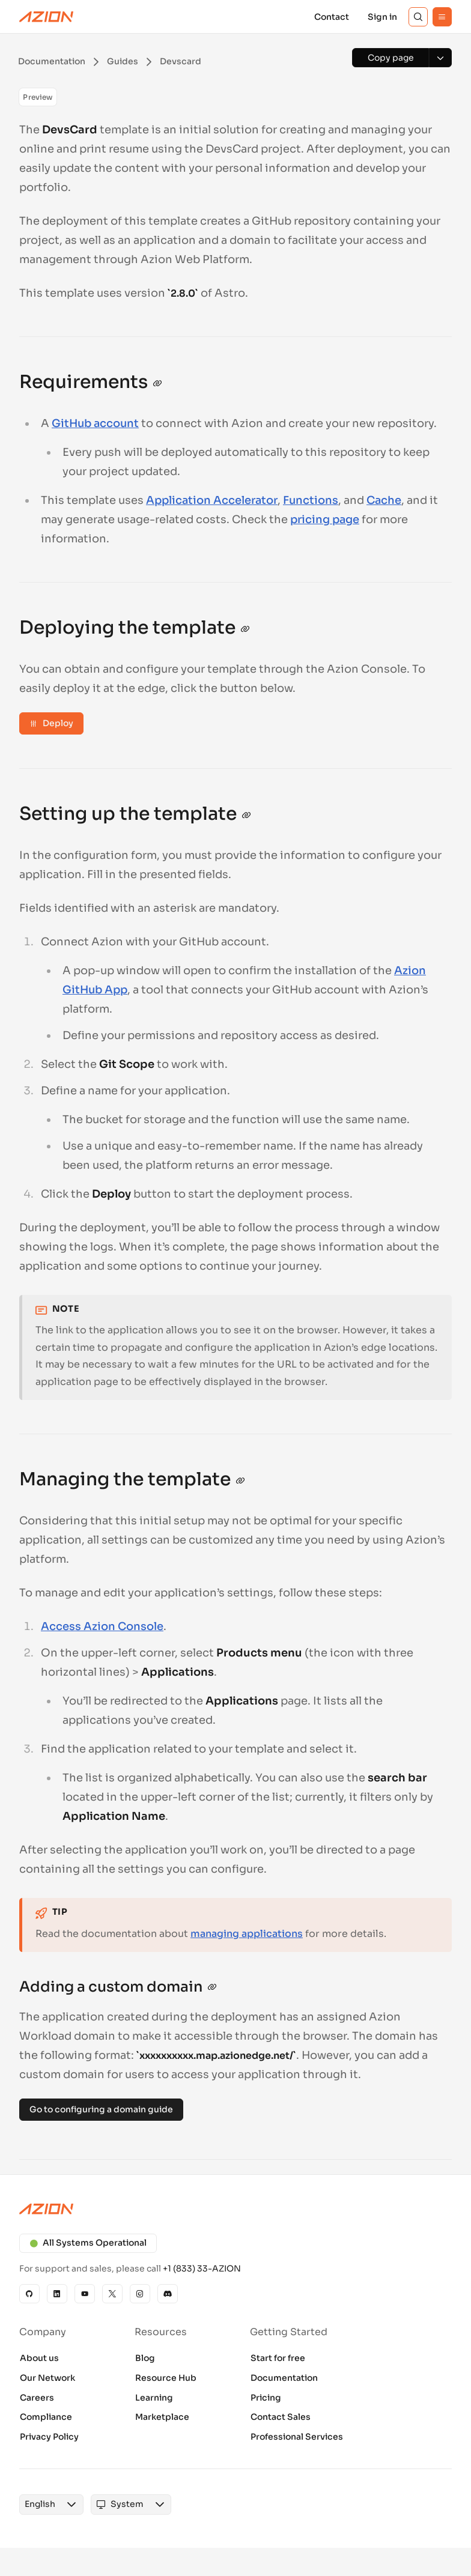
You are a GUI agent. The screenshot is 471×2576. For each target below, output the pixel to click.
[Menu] (442, 16)
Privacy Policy (49, 2436)
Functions (310, 500)
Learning (154, 2397)
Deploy (51, 723)
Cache (383, 500)
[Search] (418, 16)
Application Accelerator (212, 500)
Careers (37, 2397)
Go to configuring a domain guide (101, 2109)
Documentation (284, 2377)
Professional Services (297, 2436)
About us (39, 2358)
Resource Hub (165, 2377)
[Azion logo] (235, 2209)
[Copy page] (390, 57)
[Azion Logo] (46, 16)
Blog (145, 2358)
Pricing (266, 2397)
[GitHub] (29, 2293)
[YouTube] (84, 2293)
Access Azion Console (102, 1626)
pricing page (324, 519)
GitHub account (95, 423)
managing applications (246, 1933)
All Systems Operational (88, 2242)
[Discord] (167, 2293)
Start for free (278, 2358)
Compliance (46, 2416)
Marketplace (162, 2416)
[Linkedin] (57, 2293)
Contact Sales (281, 2416)
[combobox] (40, 2504)
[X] (112, 2293)
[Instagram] (140, 2293)
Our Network (47, 2377)
